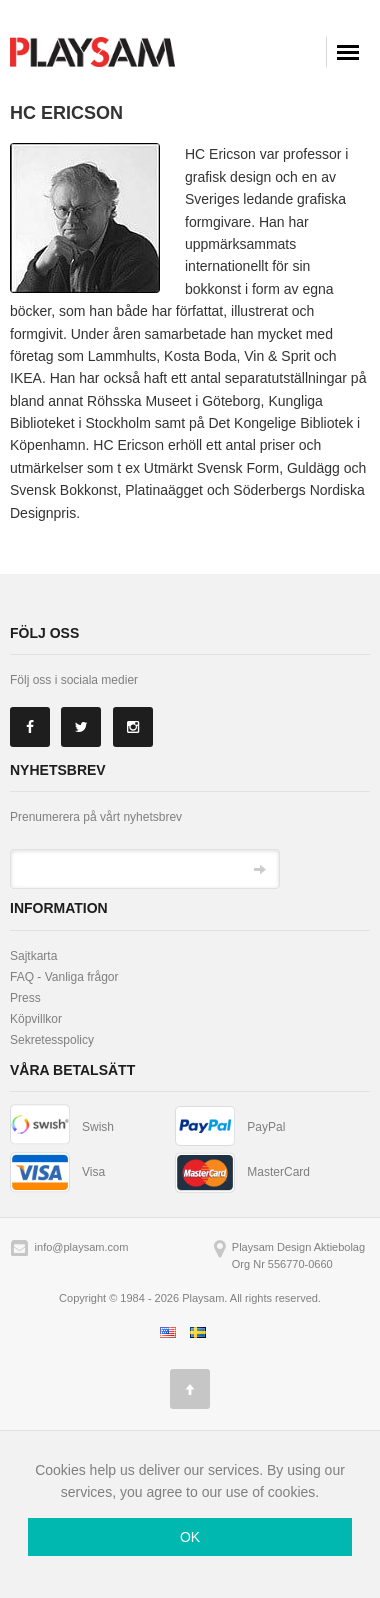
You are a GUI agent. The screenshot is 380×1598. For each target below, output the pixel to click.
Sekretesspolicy (52, 1040)
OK (190, 1537)
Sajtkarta (33, 956)
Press (25, 998)
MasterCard (278, 1172)
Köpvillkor (36, 1019)
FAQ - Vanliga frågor (64, 977)
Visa (93, 1172)
